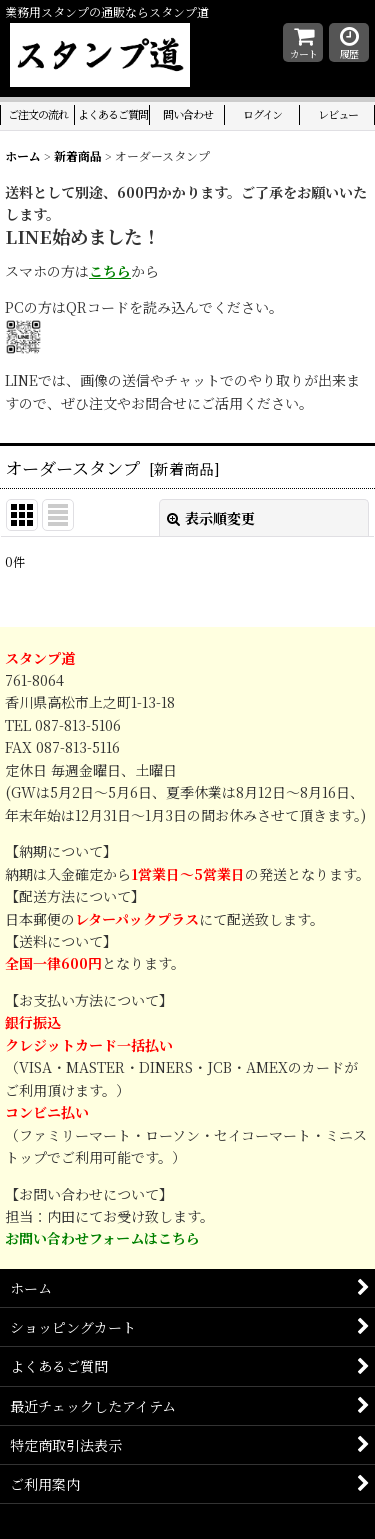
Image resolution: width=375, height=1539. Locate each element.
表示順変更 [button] (211, 518)
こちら (110, 271)
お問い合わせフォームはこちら (102, 1239)
